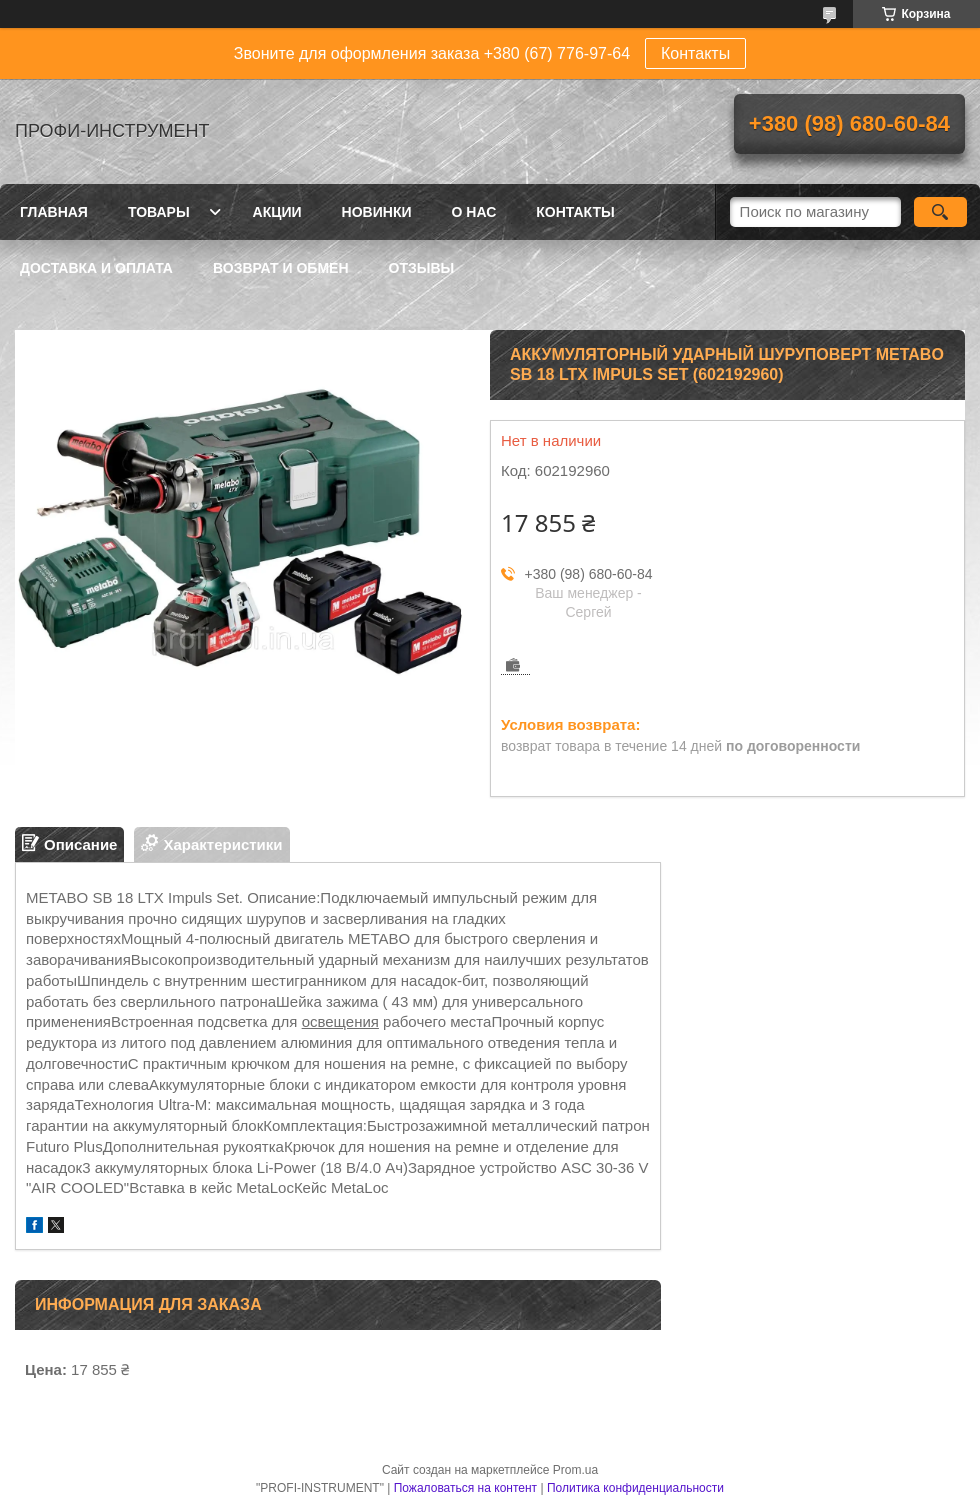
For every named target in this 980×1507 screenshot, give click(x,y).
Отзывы (422, 268)
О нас (474, 212)
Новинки (377, 212)
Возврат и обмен (281, 268)
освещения (340, 1021)
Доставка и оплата (96, 268)
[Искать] (940, 212)
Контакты (695, 53)
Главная (54, 212)
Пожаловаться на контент (465, 1488)
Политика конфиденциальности (635, 1488)
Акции (277, 212)
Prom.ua (575, 1470)
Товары (159, 212)
